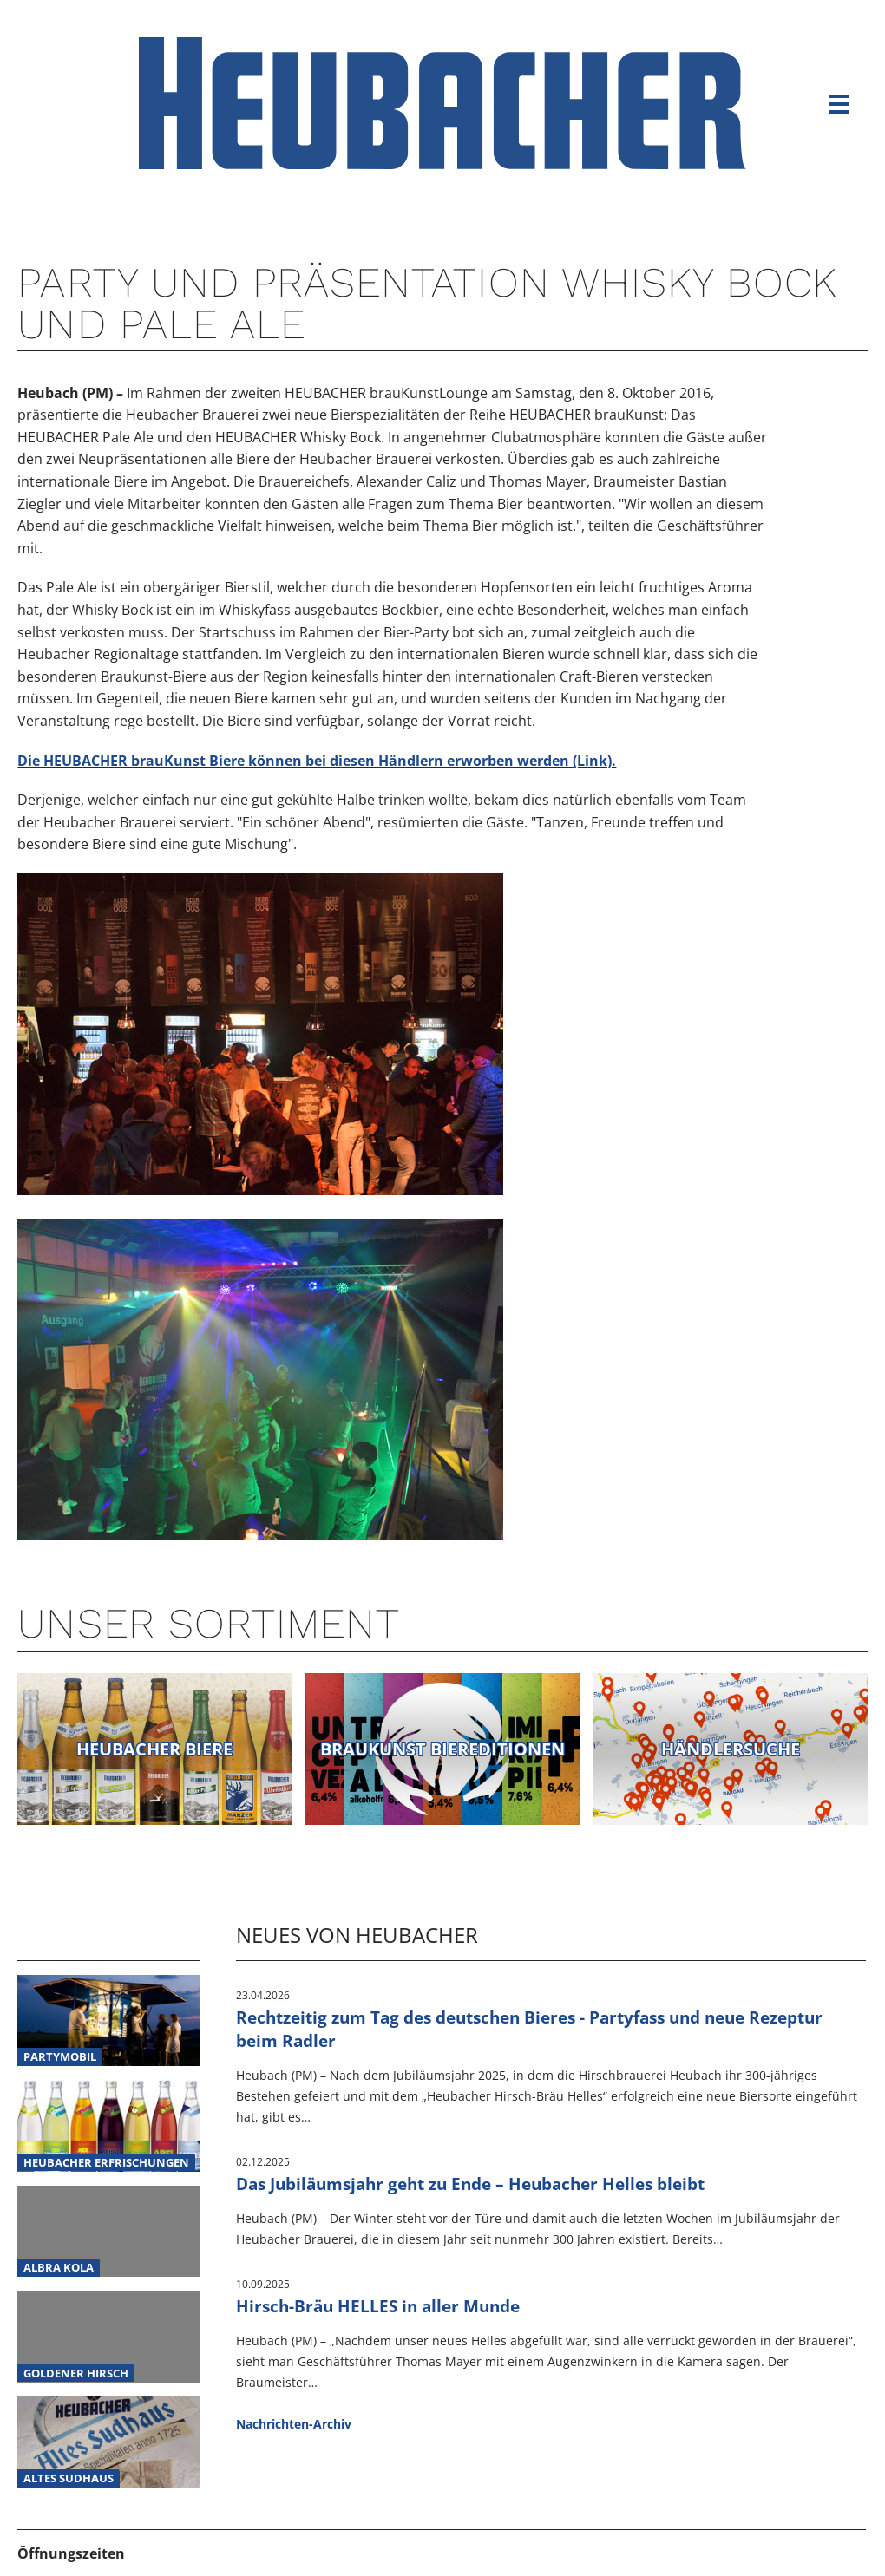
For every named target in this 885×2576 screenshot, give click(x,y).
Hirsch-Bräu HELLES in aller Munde (378, 2306)
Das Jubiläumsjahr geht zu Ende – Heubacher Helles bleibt (470, 2183)
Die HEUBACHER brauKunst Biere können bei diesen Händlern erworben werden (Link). (316, 760)
